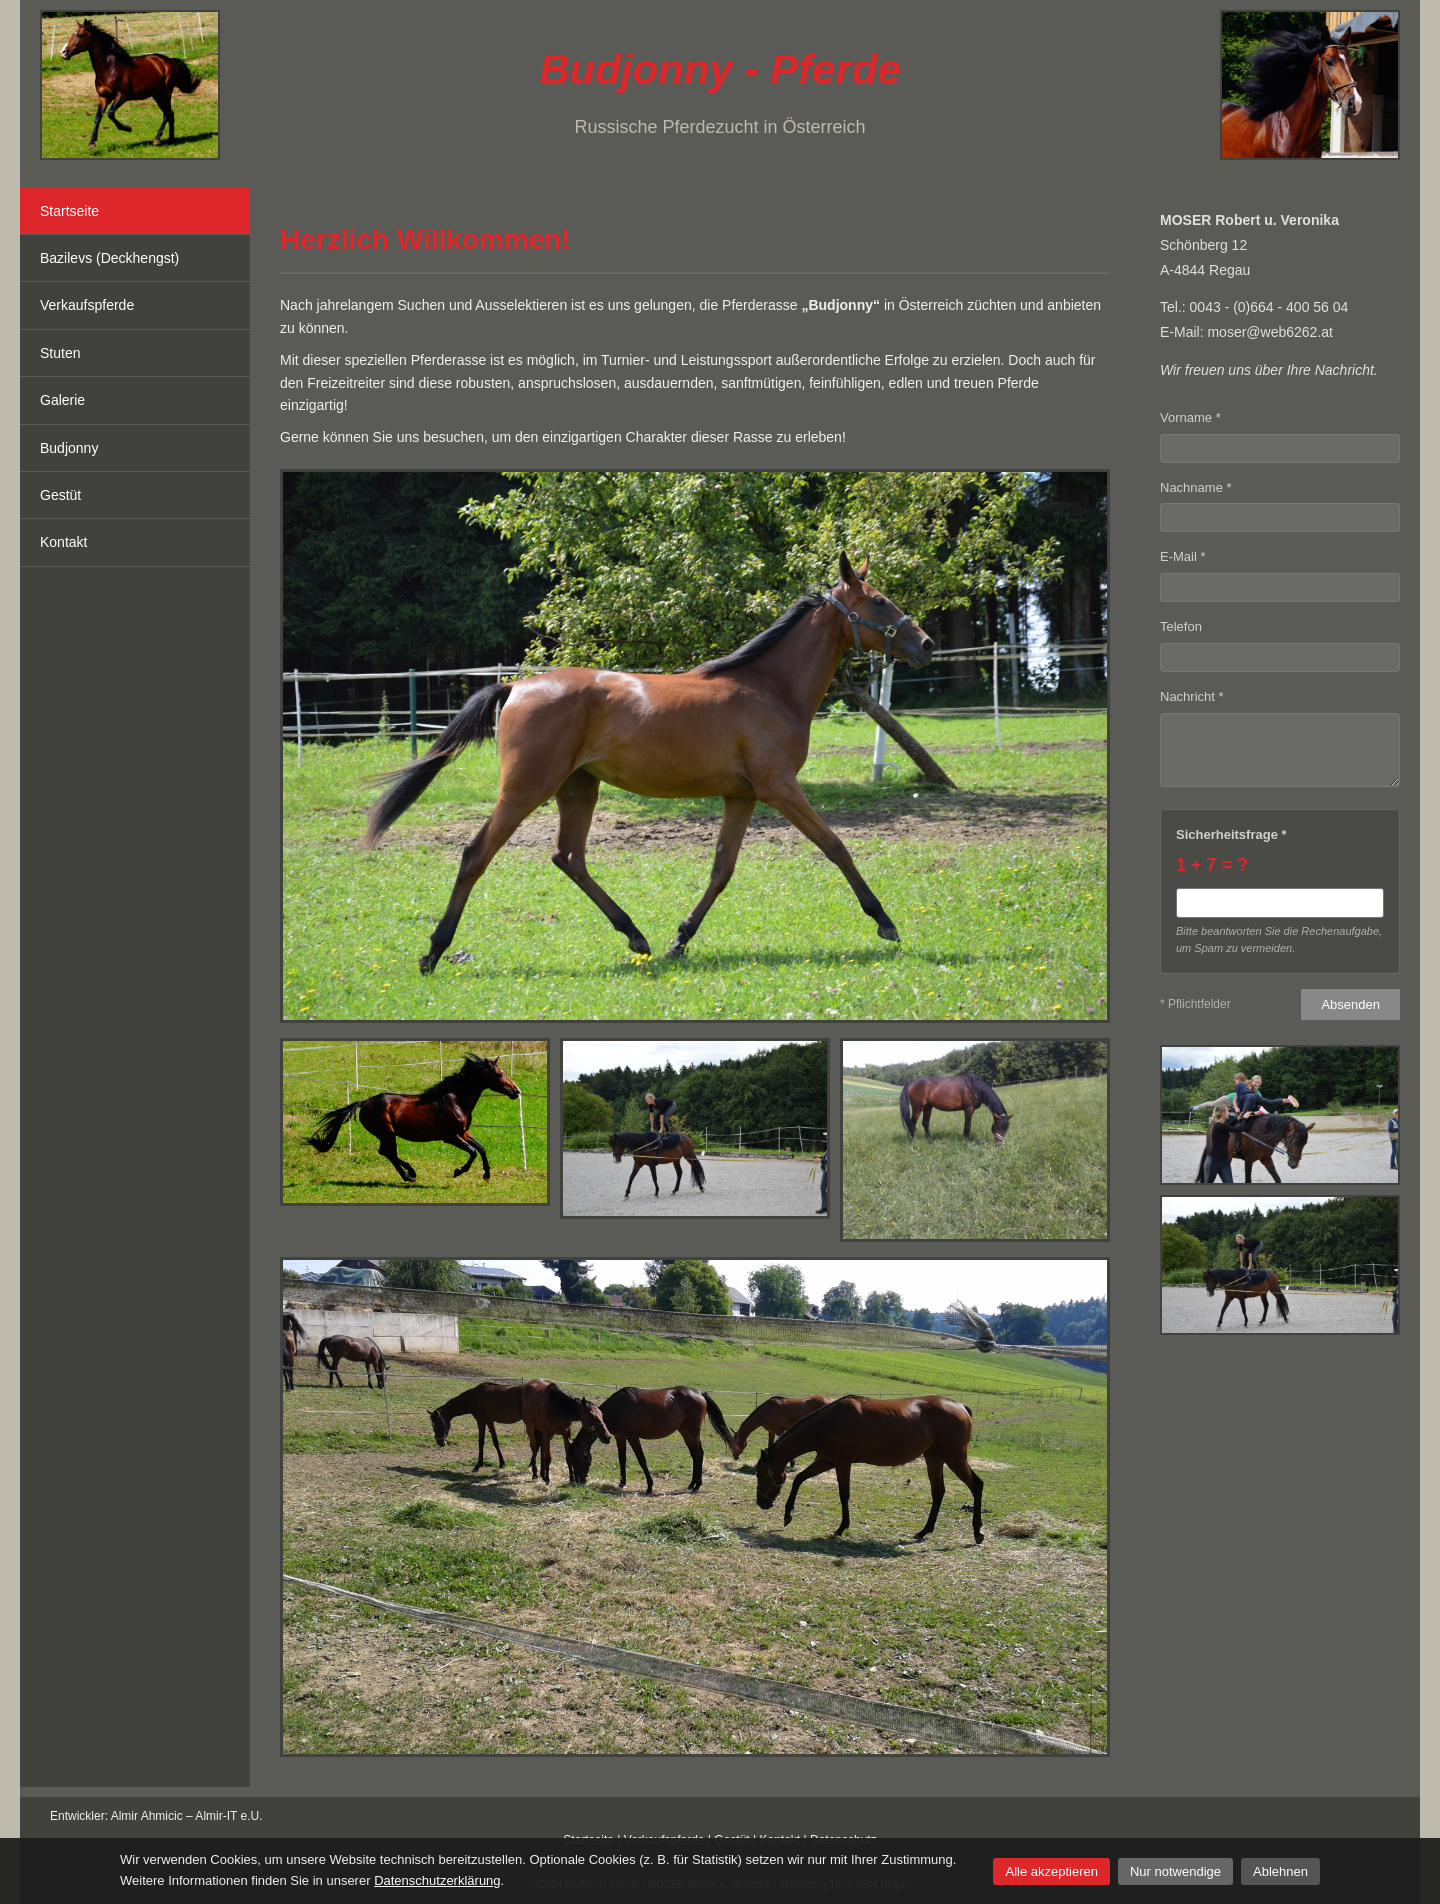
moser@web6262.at (1270, 332)
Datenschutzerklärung (437, 1880)
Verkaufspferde (87, 305)
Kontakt (63, 542)
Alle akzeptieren (1051, 1871)
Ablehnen (1280, 1871)
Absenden (1350, 1004)
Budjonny (69, 448)
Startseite (69, 211)
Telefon (1181, 626)
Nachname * (1196, 487)
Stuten (60, 353)
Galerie (62, 400)
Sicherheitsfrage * (1231, 834)
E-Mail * (1183, 556)
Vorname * (1190, 417)
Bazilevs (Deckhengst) (109, 258)
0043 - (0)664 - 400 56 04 (1269, 307)
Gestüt (60, 495)
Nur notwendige (1175, 1871)
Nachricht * (1192, 696)
